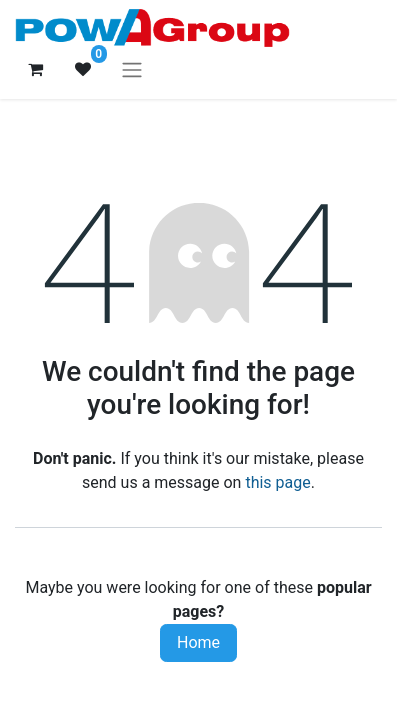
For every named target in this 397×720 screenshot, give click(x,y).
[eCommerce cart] (35, 69)
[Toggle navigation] (132, 69)
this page (277, 482)
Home (198, 642)
